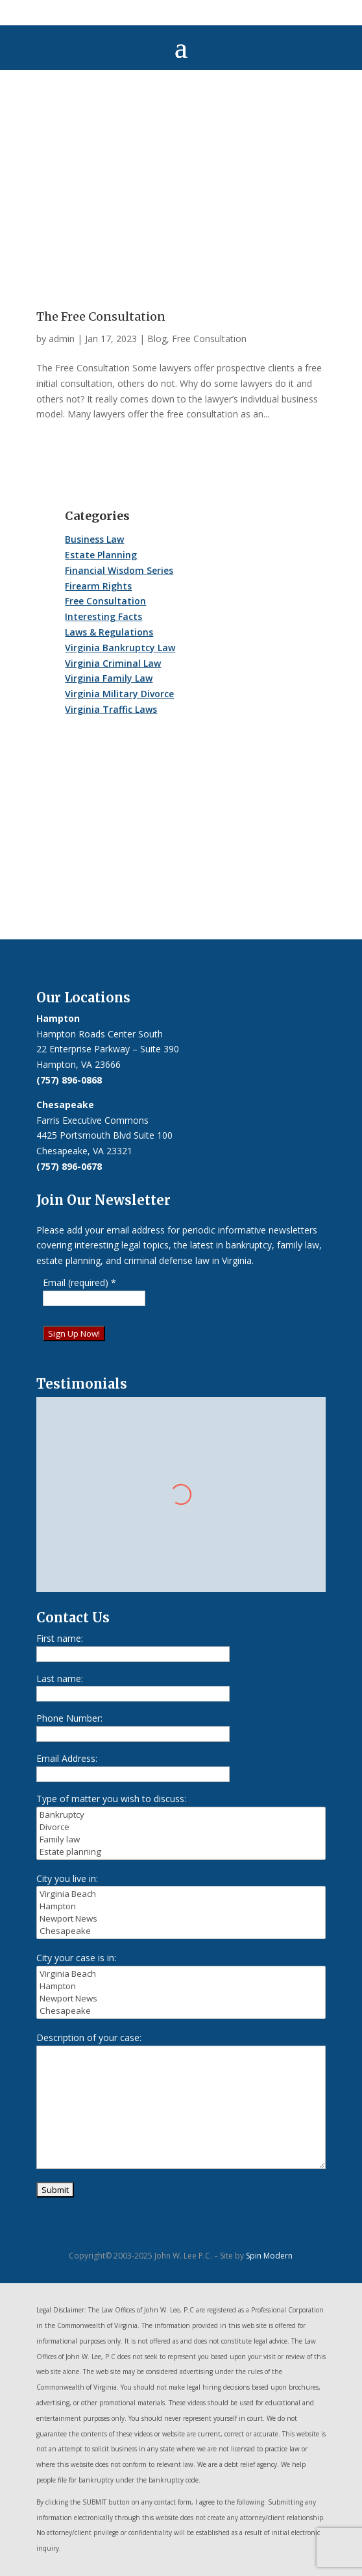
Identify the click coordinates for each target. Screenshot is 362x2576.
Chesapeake (181, 1931)
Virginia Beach (181, 1894)
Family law (181, 1839)
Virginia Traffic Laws (111, 709)
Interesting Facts (103, 616)
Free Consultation (209, 338)
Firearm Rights (98, 586)
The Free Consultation (100, 316)
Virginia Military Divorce (119, 693)
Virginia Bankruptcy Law (120, 647)
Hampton (181, 1906)
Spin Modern (269, 2255)
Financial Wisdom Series (119, 570)
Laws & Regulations (109, 632)
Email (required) (79, 1282)
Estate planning (181, 1852)
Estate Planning (101, 555)
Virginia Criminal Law (113, 663)
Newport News (181, 1919)
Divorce (181, 1827)
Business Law (94, 539)
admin (62, 338)
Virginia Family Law (108, 678)
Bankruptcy (181, 1815)
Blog (157, 338)
